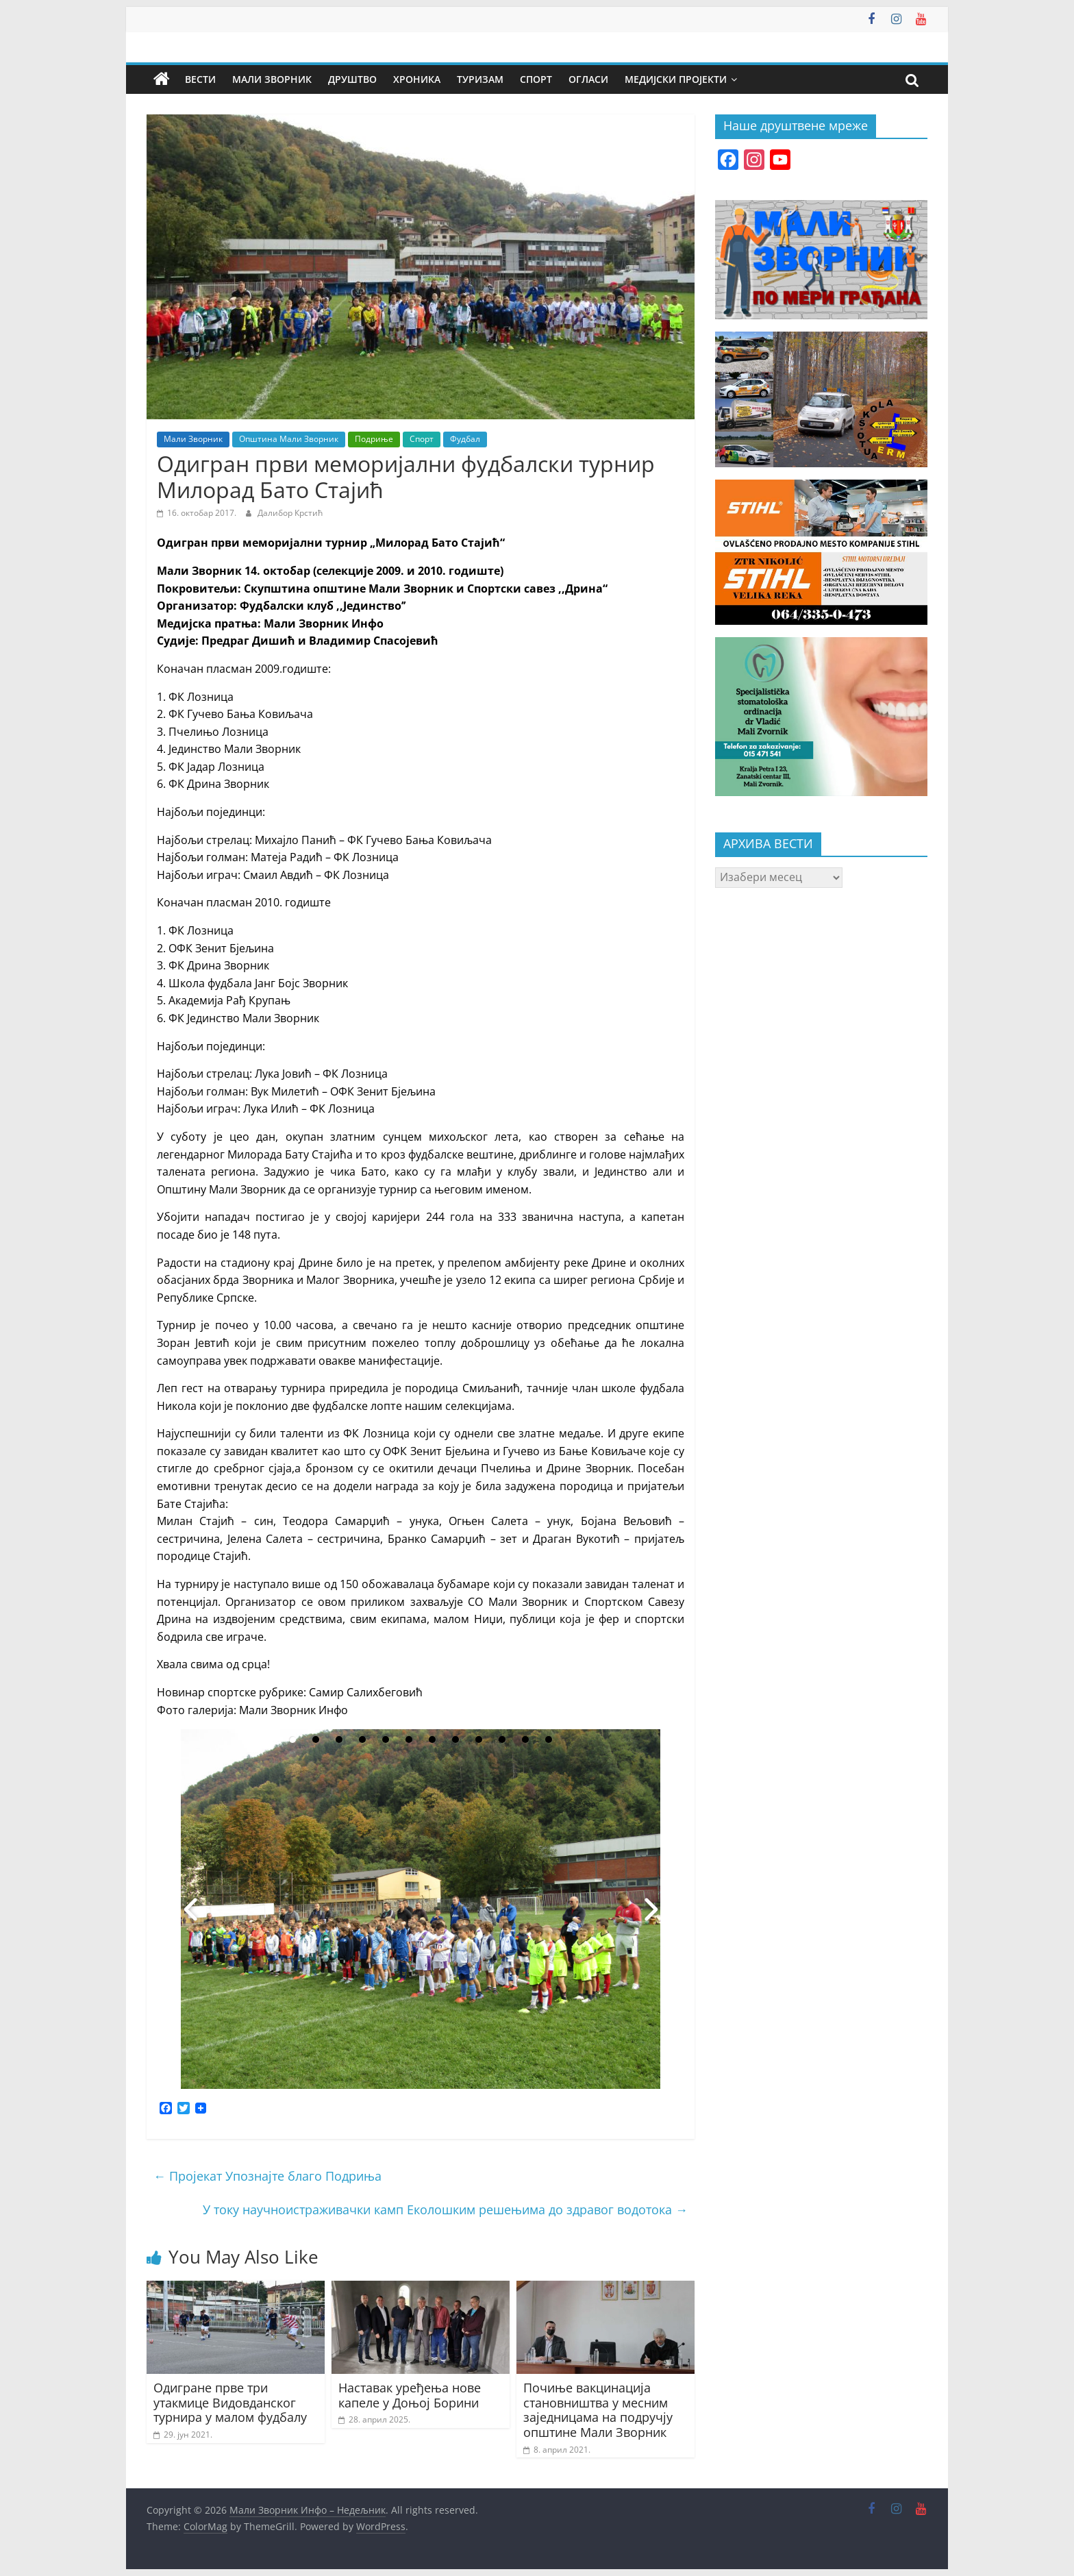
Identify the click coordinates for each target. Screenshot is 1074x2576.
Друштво (352, 79)
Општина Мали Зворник (288, 439)
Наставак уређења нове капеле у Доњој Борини (409, 2395)
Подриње (374, 439)
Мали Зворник (272, 79)
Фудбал (465, 439)
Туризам (480, 79)
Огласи (588, 79)
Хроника (416, 79)
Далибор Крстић (290, 513)
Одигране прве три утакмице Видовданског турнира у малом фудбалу (230, 2402)
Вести (200, 79)
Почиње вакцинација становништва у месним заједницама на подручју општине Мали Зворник (598, 2409)
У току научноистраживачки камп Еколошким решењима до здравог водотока (445, 2209)
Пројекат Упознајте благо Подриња (267, 2176)
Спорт (536, 79)
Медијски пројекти (676, 79)
